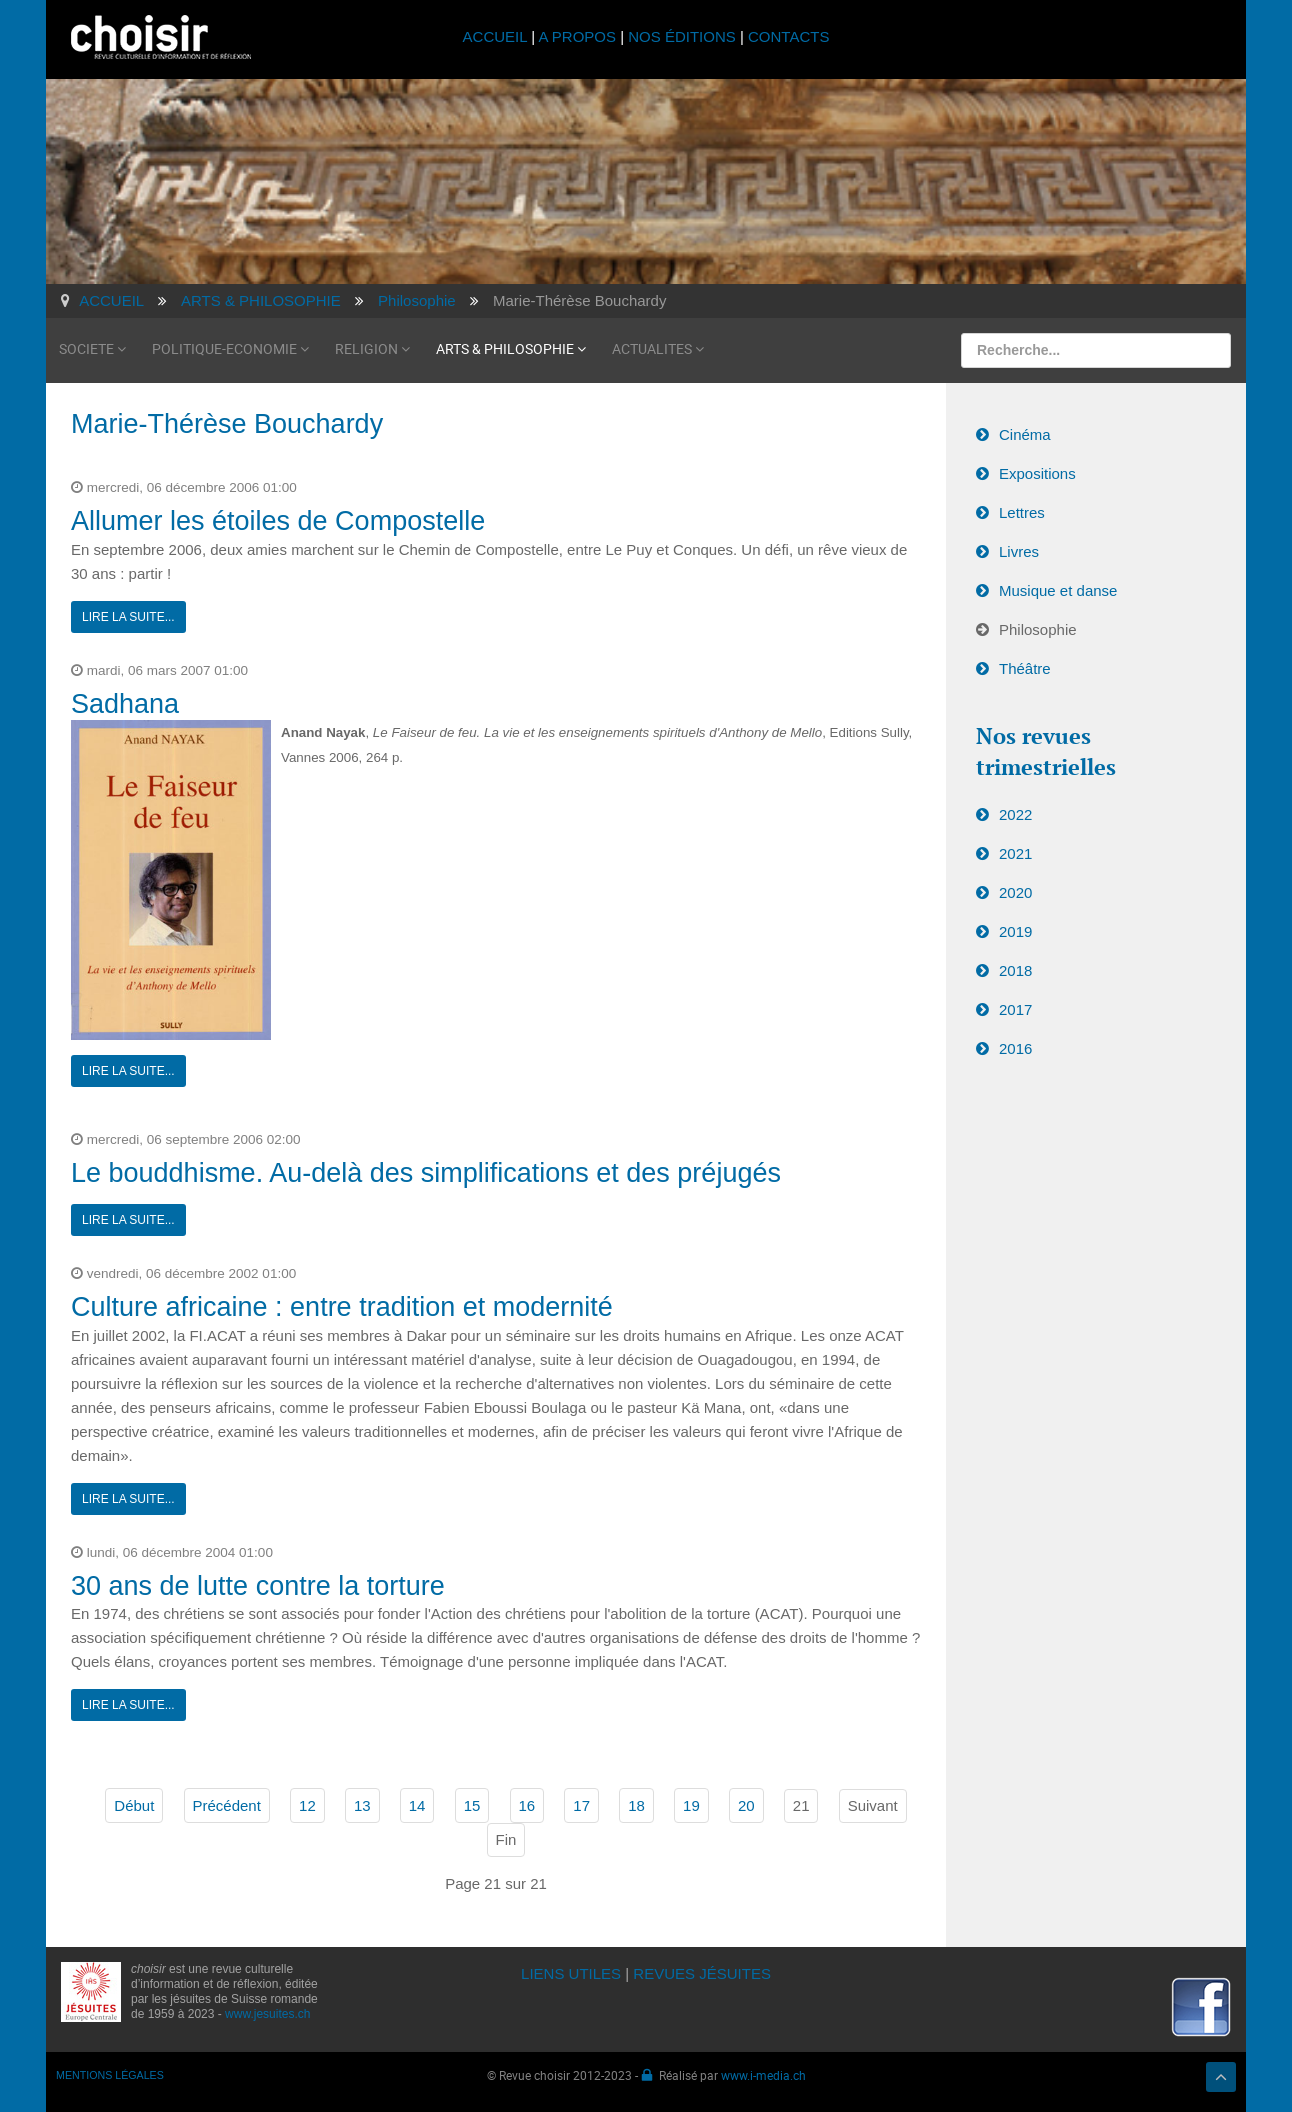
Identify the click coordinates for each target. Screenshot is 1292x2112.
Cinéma (1025, 434)
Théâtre (1025, 668)
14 (417, 1805)
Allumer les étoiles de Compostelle (278, 521)
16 (527, 1805)
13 (362, 1805)
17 (581, 1805)
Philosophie (1038, 629)
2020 (1015, 892)
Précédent (227, 1805)
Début (134, 1805)
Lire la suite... (128, 617)
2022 (1015, 814)
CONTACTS (788, 36)
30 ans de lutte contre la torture (258, 1586)
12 (307, 1805)
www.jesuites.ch (267, 2014)
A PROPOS (577, 36)
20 (746, 1805)
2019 (1015, 931)
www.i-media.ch (763, 2075)
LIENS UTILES (571, 1973)
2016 (1015, 1048)
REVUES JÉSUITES (702, 1973)
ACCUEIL (497, 36)
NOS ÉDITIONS (682, 36)
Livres (1019, 551)
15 (472, 1805)
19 (691, 1805)
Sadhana (125, 704)
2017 (1015, 1009)
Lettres (1022, 512)
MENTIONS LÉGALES (110, 2075)
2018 (1015, 970)
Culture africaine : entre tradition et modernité (342, 1307)
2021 (1015, 853)
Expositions (1037, 473)
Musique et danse (1058, 590)
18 (636, 1805)
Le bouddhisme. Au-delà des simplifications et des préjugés (426, 1173)
